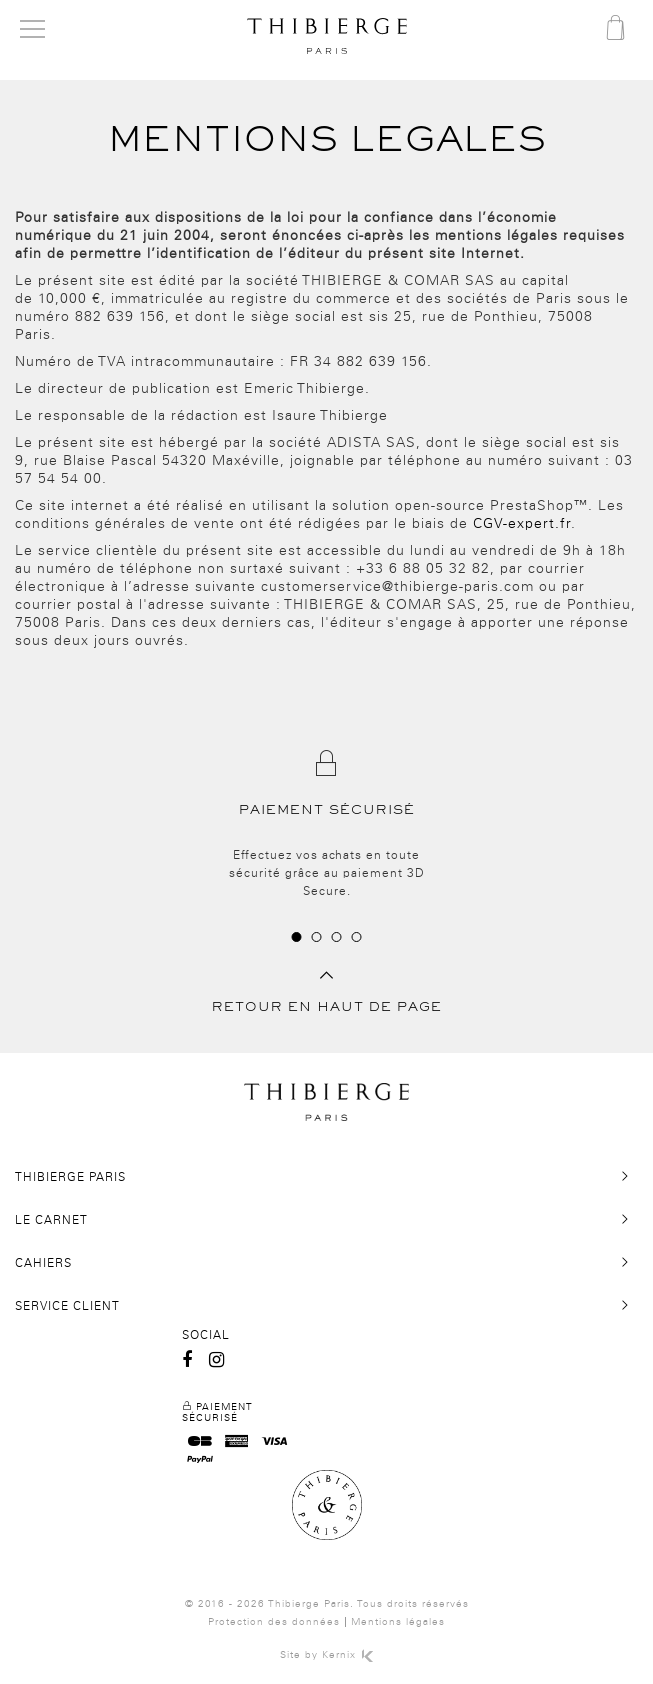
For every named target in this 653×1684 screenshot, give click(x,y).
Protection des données (274, 1622)
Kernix (347, 1655)
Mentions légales (398, 1622)
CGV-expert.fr (522, 524)
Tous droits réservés (413, 1604)
